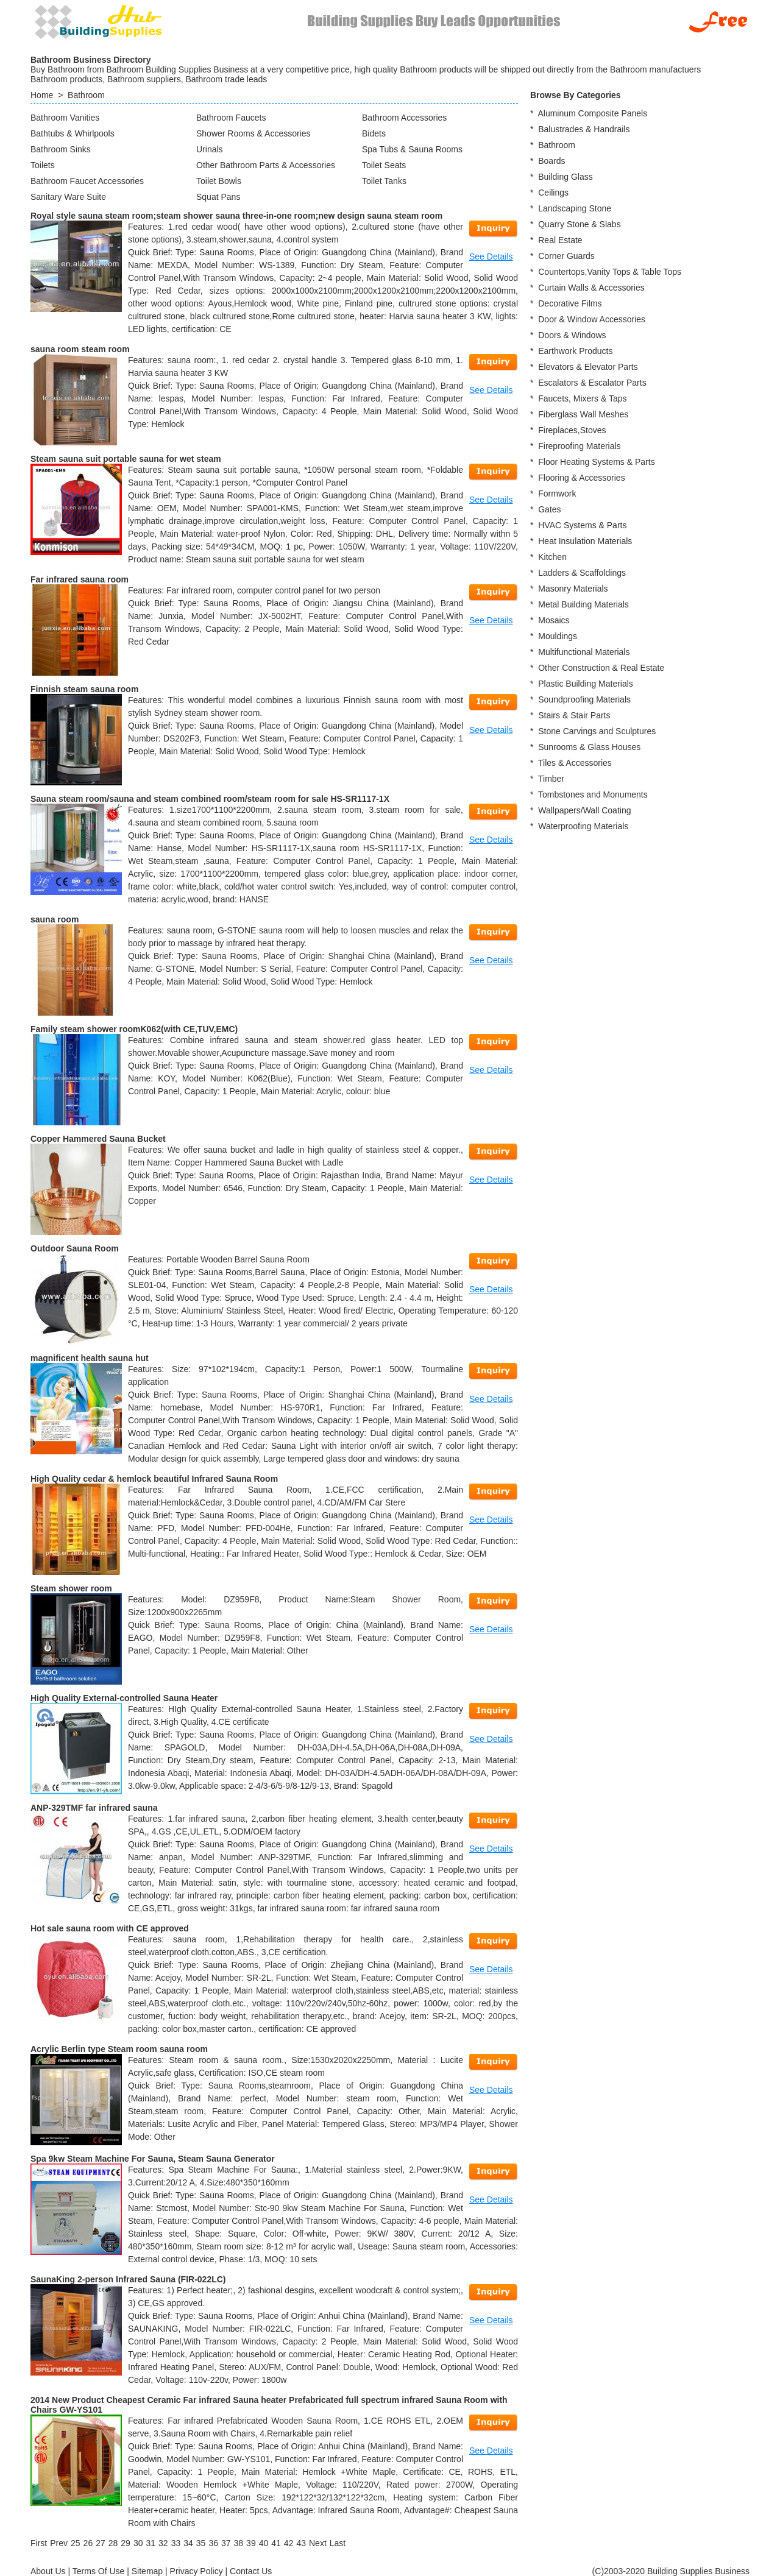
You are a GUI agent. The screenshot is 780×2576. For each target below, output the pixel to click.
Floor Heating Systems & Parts (596, 462)
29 (125, 2543)
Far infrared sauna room (79, 579)
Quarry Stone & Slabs (579, 224)
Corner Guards (566, 256)
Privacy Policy (196, 2571)
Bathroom (86, 95)
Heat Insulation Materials (585, 541)
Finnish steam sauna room (84, 689)
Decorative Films (569, 303)
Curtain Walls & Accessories (591, 287)
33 (176, 2543)
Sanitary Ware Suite (68, 197)
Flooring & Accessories (581, 478)
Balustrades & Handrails (583, 129)
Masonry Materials (573, 588)
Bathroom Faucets (231, 117)
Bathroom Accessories (404, 117)
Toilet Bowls (218, 181)
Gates (549, 509)
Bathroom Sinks (60, 149)
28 (113, 2543)
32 (163, 2543)
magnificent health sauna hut (89, 1358)
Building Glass (565, 177)
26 (88, 2543)
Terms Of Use (99, 2571)
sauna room (54, 919)
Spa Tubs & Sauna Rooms (412, 149)
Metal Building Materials (583, 604)
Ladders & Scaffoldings (582, 573)
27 (100, 2543)
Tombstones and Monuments (593, 794)
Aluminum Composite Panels (592, 113)
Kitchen (552, 557)
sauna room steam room (80, 349)
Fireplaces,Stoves (572, 430)
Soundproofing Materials (584, 699)
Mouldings (557, 636)
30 (138, 2543)
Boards (551, 161)
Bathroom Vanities (64, 117)
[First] (38, 2543)
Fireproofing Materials (579, 446)
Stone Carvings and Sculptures (597, 731)
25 (75, 2543)
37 (226, 2543)
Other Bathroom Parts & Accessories (265, 165)
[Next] (318, 2543)
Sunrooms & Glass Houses (589, 747)
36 (213, 2543)
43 (301, 2543)
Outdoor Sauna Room (74, 1248)
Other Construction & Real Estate (601, 668)
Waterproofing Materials (583, 826)
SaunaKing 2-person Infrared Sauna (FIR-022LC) (128, 2279)
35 (201, 2543)
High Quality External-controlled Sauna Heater (124, 1698)
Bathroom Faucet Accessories (87, 181)
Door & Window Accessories (591, 319)
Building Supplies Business (698, 2571)
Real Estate (560, 240)
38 (239, 2543)
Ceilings (553, 192)
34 (188, 2543)
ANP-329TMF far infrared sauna (94, 1808)
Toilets (42, 165)
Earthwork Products (575, 351)
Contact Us (251, 2571)
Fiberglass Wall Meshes (583, 414)
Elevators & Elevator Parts (587, 367)
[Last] (338, 2543)
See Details (491, 256)
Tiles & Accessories (575, 763)
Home (41, 95)
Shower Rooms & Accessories (253, 133)
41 (276, 2543)
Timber (551, 779)
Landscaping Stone (574, 208)
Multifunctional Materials (583, 652)
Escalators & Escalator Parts (592, 382)
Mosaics (553, 620)
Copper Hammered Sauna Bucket (98, 1139)
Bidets (374, 133)
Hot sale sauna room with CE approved (109, 1928)
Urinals (209, 149)
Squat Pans (218, 197)
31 (150, 2543)
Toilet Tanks (384, 181)
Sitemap (147, 2571)
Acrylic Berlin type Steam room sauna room (119, 2049)
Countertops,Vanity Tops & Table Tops (609, 272)
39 (251, 2543)
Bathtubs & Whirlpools (72, 133)
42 (289, 2543)
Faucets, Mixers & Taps (582, 398)
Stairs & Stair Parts (574, 715)
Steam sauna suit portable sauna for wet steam (125, 459)
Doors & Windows (572, 335)
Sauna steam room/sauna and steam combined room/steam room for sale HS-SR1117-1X (209, 799)
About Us (48, 2571)
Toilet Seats (384, 165)
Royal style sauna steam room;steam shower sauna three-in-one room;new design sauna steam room (236, 216)
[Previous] (59, 2543)
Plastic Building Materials (585, 683)
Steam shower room (71, 1588)
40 (264, 2543)
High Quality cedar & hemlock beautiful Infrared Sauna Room (154, 1479)
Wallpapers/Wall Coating (584, 810)
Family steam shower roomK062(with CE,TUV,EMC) (134, 1029)
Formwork (557, 493)
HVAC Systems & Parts (582, 525)
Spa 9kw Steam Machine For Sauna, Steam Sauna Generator (152, 2159)
